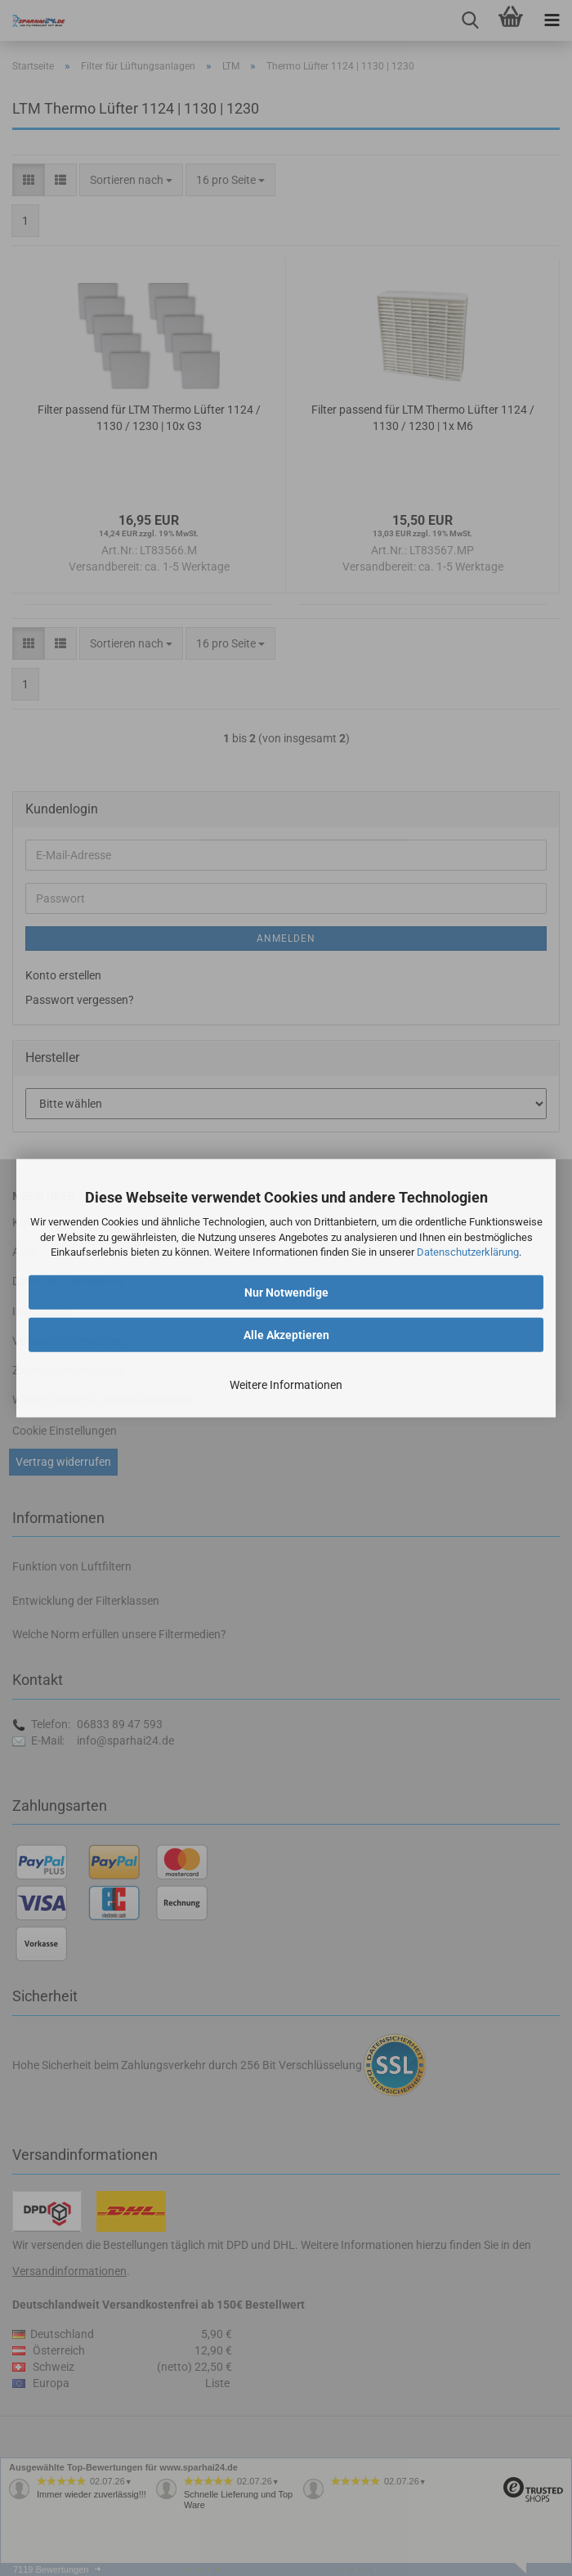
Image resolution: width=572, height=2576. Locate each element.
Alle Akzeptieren (286, 1335)
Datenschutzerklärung (468, 1252)
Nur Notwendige (286, 1292)
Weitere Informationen (286, 1384)
